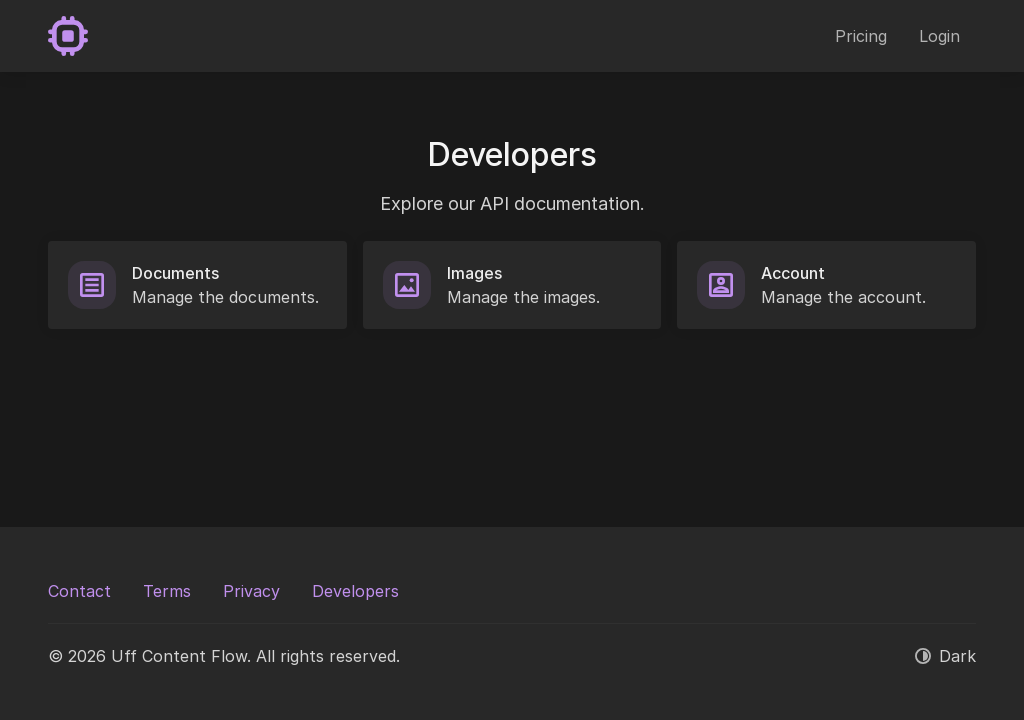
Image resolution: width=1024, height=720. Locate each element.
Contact (79, 591)
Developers (355, 591)
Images (474, 273)
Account (793, 273)
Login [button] (939, 36)
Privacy (251, 591)
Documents (175, 273)
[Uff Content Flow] (68, 36)
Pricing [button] (861, 36)
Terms (167, 591)
